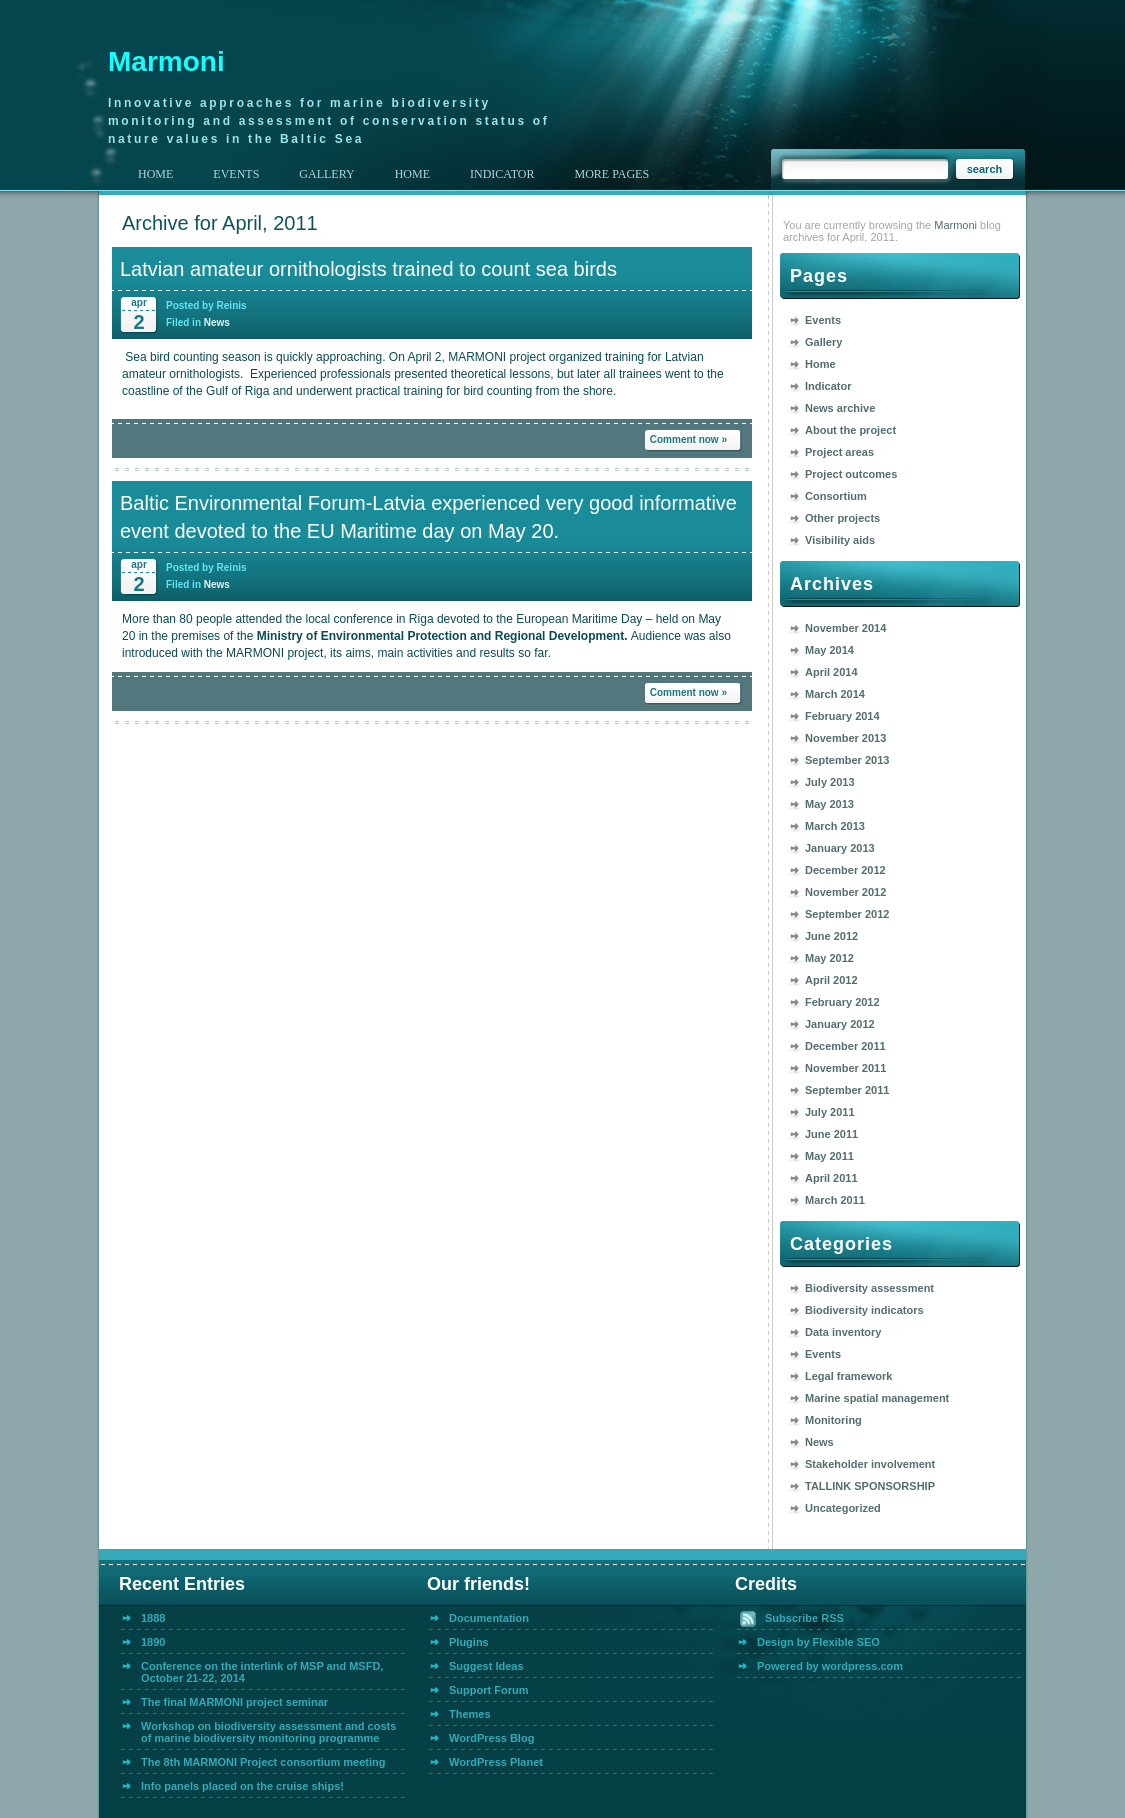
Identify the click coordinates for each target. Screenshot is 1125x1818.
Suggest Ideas (486, 1666)
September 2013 (847, 760)
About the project (850, 430)
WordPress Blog (491, 1738)
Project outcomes (851, 474)
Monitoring (833, 1420)
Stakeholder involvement (870, 1464)
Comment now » (688, 439)
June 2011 (831, 1134)
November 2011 (845, 1068)
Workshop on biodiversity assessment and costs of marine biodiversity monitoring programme (268, 1732)
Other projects (842, 518)
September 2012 (847, 914)
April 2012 (831, 980)
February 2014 (842, 716)
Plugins (469, 1642)
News (217, 322)
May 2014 (829, 650)
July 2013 (830, 782)
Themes (470, 1714)
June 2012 (831, 936)
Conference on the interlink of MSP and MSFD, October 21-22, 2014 (262, 1672)
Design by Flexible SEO (818, 1642)
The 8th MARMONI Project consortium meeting (263, 1762)
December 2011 (845, 1046)
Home (155, 174)
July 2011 (830, 1112)
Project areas (839, 452)
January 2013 (840, 848)
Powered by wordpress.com (830, 1666)
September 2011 (847, 1090)
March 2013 (835, 826)
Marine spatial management (877, 1398)
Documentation (489, 1618)
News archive (840, 408)
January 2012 (840, 1024)
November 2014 (845, 628)
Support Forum (488, 1690)
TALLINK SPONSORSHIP (870, 1486)
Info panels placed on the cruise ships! (242, 1786)
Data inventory (843, 1332)
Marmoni (166, 61)
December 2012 (845, 870)
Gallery (823, 342)
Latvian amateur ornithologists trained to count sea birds (368, 269)
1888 (153, 1618)
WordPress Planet (496, 1762)
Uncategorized (843, 1508)
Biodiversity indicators (864, 1310)
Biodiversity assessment (869, 1288)
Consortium (836, 496)
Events (823, 320)
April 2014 (831, 672)
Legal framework (848, 1376)
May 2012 (829, 958)
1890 (153, 1642)
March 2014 (835, 694)
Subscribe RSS (804, 1618)
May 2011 (829, 1156)
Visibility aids (840, 540)
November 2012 (845, 892)
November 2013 (845, 738)
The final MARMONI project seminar (234, 1702)
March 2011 (835, 1200)
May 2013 (829, 804)
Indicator (828, 386)
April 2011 (831, 1178)
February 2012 (842, 1002)
